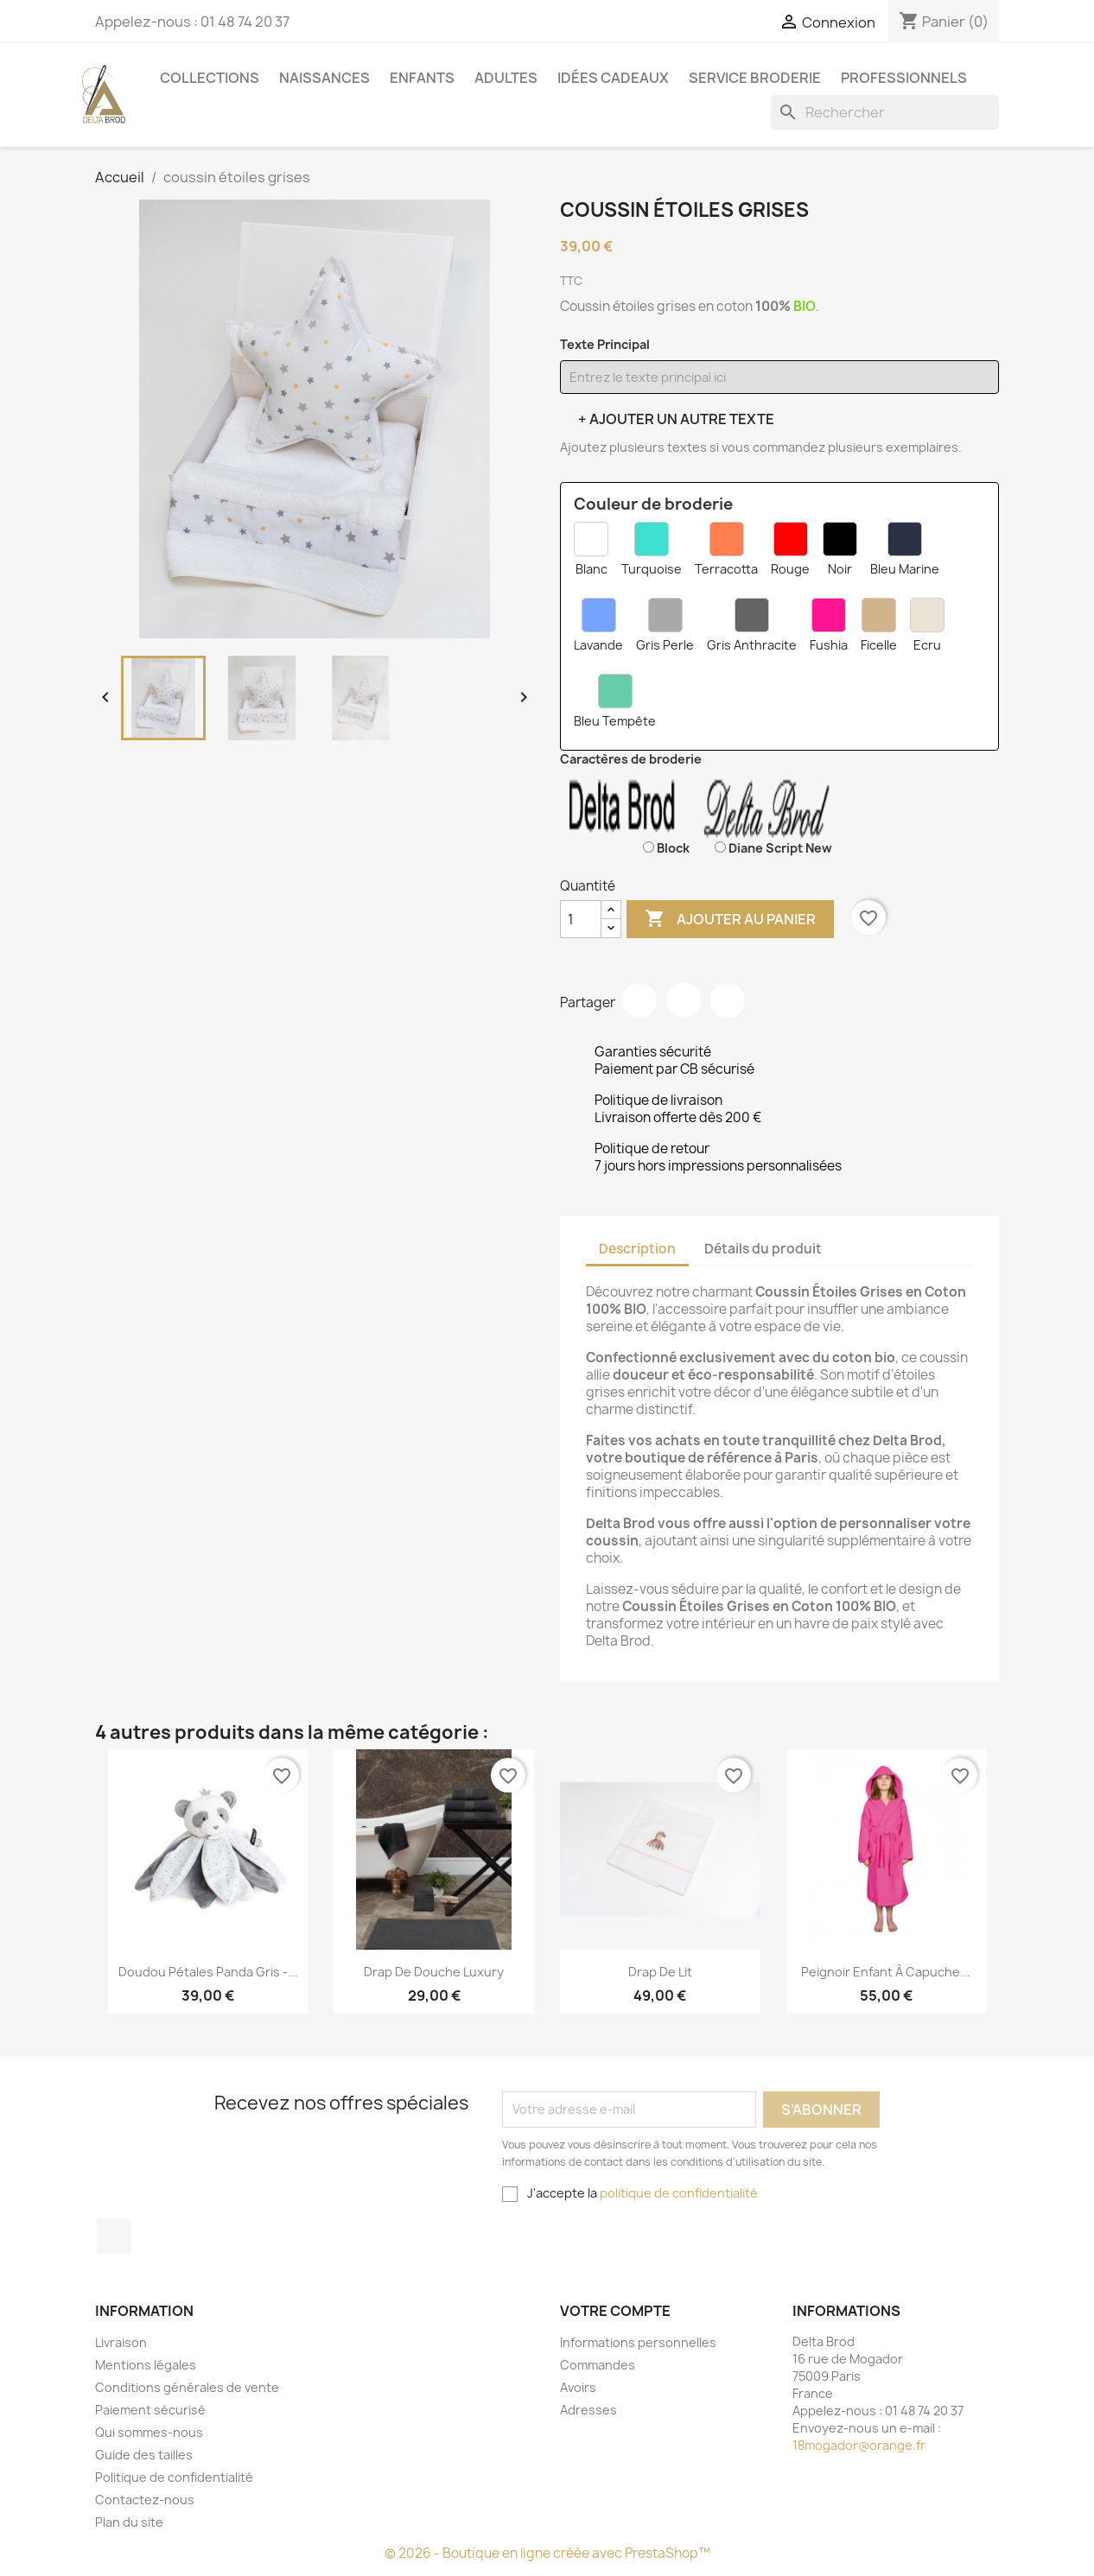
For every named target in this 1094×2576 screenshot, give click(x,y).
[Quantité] (580, 919)
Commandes (597, 2365)
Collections (209, 77)
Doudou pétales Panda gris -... (208, 1972)
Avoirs (578, 2387)
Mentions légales (145, 2365)
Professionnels (904, 77)
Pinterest (727, 1000)
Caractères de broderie (631, 759)
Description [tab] (637, 1249)
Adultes (505, 77)
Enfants (422, 77)
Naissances (324, 77)
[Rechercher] (885, 112)
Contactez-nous (144, 2499)
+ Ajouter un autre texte (676, 418)
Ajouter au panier (730, 919)
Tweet (683, 1000)
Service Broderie (755, 77)
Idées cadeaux (613, 77)
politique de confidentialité (679, 2193)
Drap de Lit (660, 1972)
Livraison (121, 2342)
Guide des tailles (144, 2454)
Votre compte (615, 2310)
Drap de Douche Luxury (434, 1972)
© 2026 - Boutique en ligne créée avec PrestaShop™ (547, 2553)
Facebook (114, 2236)
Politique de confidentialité (174, 2477)
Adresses (588, 2410)
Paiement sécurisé (150, 2410)
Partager (639, 1000)
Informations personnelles (638, 2342)
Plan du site (129, 2522)
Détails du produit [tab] (763, 1249)
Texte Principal (605, 344)
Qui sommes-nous (149, 2432)
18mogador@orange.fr (858, 2445)
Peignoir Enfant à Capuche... (885, 1972)
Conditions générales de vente (187, 2387)
